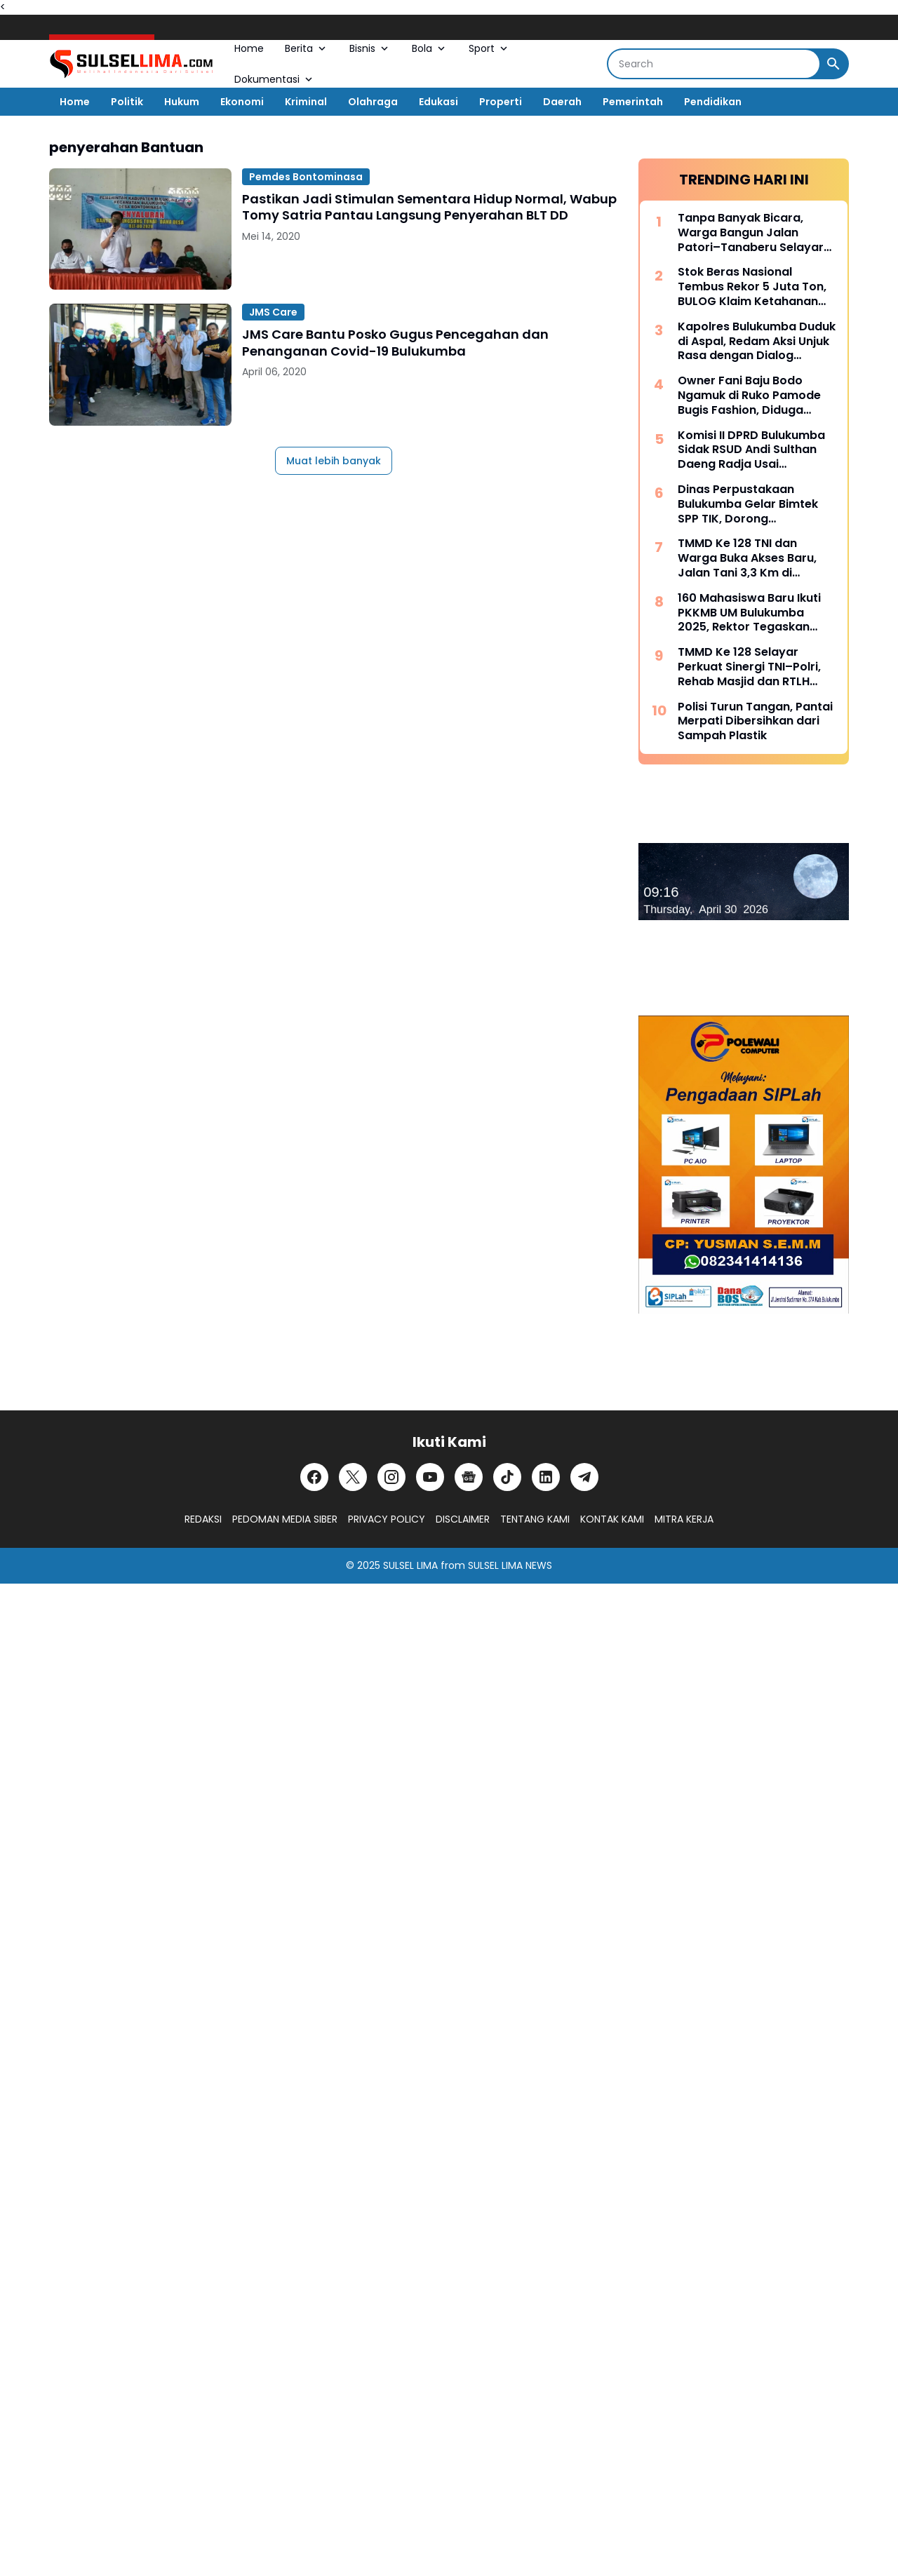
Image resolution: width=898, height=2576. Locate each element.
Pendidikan (713, 102)
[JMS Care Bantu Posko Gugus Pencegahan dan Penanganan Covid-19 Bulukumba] (140, 364)
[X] (353, 1477)
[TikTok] (507, 1477)
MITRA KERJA (684, 1519)
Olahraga (373, 102)
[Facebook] (314, 1477)
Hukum (181, 102)
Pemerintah (633, 102)
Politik (127, 102)
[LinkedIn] (546, 1477)
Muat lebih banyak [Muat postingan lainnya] (333, 461)
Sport (489, 48)
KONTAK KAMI (612, 1519)
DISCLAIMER (463, 1519)
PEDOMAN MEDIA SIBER (284, 1519)
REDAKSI (203, 1519)
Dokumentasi (274, 79)
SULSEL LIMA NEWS (510, 1565)
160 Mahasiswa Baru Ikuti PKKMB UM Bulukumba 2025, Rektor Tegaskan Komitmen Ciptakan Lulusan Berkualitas (749, 613)
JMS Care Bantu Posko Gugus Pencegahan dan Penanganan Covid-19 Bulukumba (395, 342)
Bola (430, 48)
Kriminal (306, 102)
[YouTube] (430, 1477)
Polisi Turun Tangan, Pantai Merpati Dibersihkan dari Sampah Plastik (755, 721)
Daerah (562, 102)
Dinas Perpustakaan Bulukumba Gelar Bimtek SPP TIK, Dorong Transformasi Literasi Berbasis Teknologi (748, 504)
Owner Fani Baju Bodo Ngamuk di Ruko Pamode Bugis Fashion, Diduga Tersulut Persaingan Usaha (755, 395)
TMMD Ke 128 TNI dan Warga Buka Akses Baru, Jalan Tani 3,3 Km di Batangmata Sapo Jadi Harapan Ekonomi (747, 558)
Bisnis (370, 48)
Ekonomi (242, 102)
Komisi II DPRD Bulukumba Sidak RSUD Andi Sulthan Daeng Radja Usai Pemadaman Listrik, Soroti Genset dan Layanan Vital (753, 450)
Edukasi (438, 102)
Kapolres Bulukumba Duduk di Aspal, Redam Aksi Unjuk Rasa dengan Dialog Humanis (757, 341)
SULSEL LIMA (410, 1565)
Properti (500, 102)
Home (249, 48)
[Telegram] (584, 1477)
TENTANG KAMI (535, 1519)
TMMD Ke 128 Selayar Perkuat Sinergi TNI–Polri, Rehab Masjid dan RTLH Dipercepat (749, 667)
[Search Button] (833, 64)
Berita (306, 48)
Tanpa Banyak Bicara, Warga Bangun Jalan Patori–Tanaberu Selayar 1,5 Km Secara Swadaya (751, 233)
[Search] (713, 64)
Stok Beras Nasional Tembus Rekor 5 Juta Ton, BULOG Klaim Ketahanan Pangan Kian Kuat (752, 287)
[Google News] (469, 1477)
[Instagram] (391, 1477)
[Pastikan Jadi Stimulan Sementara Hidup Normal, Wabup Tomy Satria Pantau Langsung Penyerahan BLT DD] (140, 229)
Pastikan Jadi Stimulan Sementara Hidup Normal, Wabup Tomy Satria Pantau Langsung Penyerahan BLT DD (429, 207)
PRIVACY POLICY (386, 1519)
